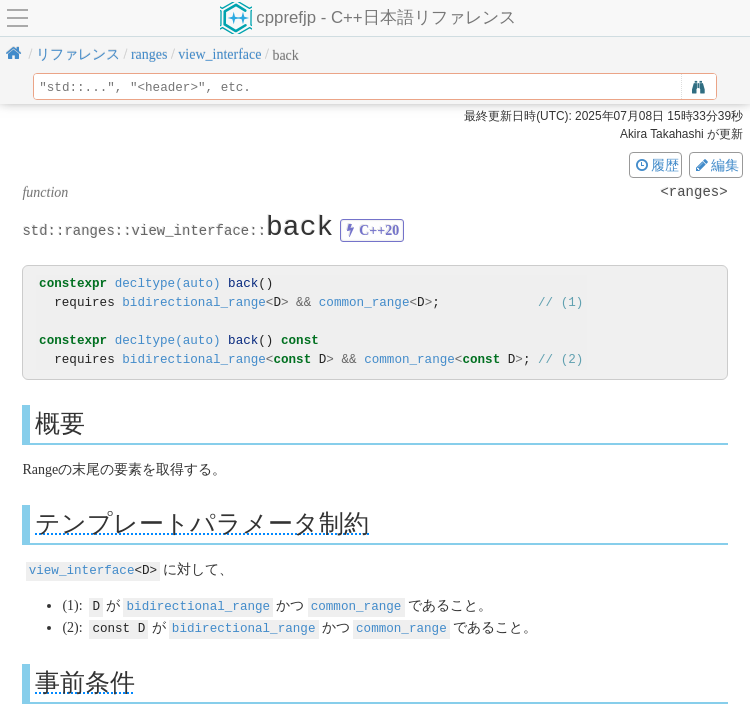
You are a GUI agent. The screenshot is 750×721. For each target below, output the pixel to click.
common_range (364, 302)
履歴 (656, 165)
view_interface (82, 569)
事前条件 (85, 679)
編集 (716, 165)
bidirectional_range (194, 302)
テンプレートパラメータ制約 (202, 523)
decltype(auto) (168, 283)
